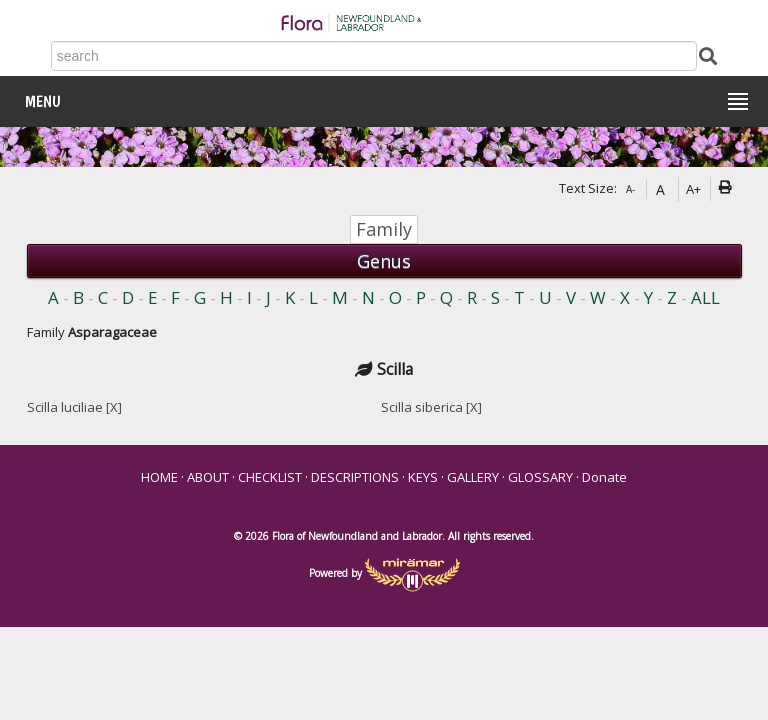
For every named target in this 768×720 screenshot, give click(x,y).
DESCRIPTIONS (355, 477)
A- (630, 189)
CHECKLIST (270, 477)
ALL (705, 297)
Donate (604, 477)
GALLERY (473, 477)
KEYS (423, 477)
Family (384, 229)
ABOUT (208, 477)
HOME (159, 477)
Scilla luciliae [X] (74, 407)
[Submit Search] (708, 54)
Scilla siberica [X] (431, 407)
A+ (693, 189)
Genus (384, 261)
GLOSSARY (540, 477)
